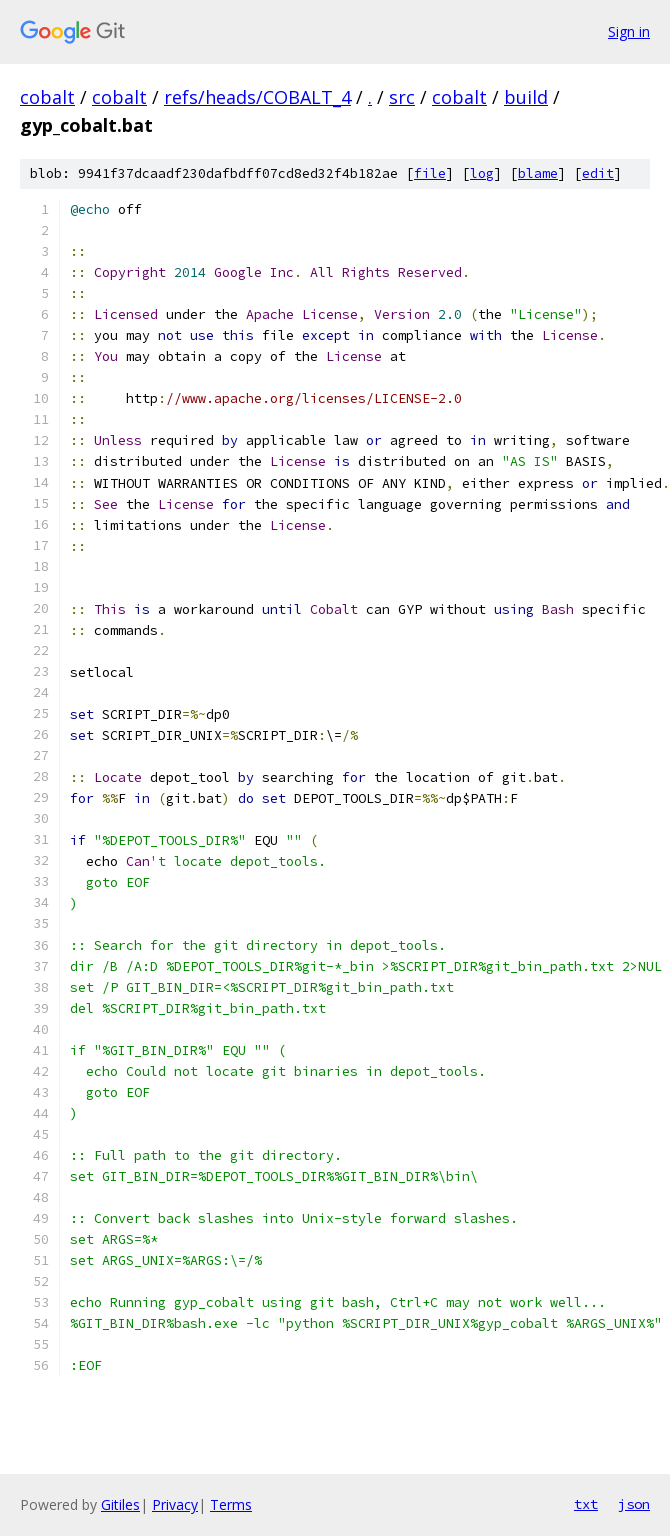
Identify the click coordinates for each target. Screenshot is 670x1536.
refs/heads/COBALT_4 (257, 97)
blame (538, 173)
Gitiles (120, 1504)
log (482, 173)
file (430, 173)
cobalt (47, 97)
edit (598, 173)
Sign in (629, 31)
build (526, 97)
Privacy (175, 1504)
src (402, 97)
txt (586, 1504)
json (634, 1504)
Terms (231, 1504)
